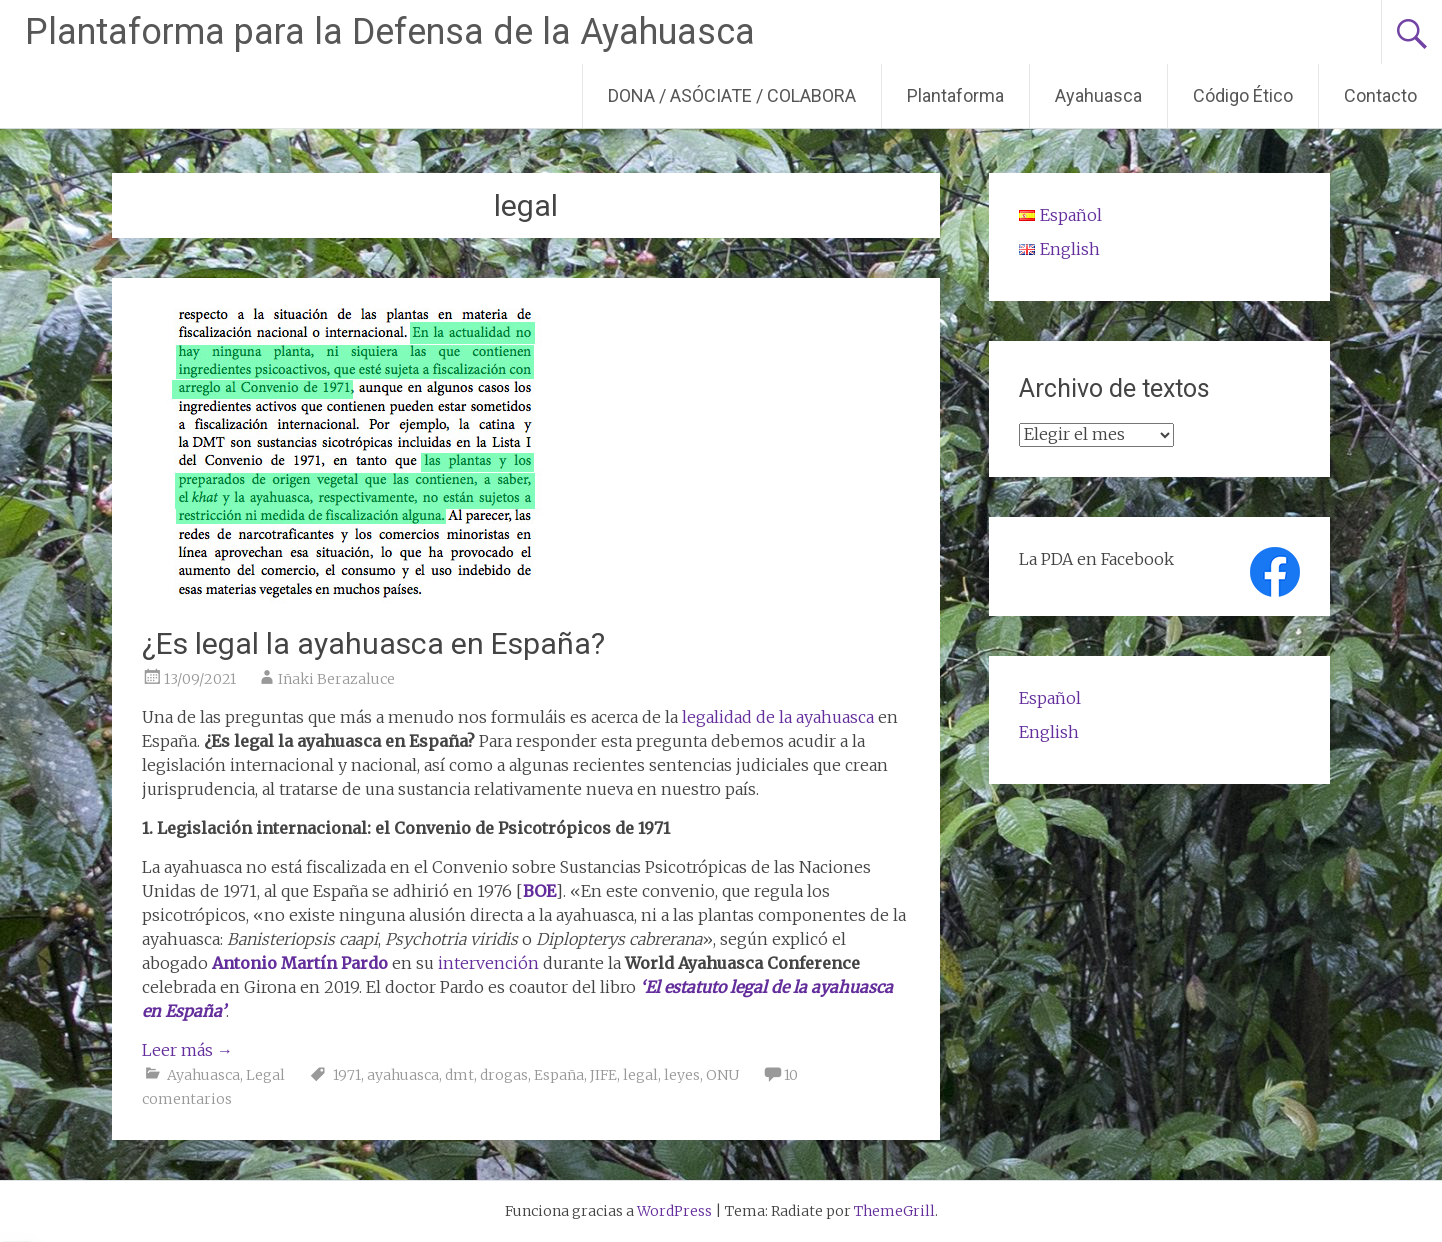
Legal (265, 1075)
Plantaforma (955, 95)
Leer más (187, 1050)
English (1049, 732)
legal (640, 1075)
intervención (488, 963)
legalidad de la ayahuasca (778, 717)
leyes (682, 1075)
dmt (459, 1075)
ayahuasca (403, 1075)
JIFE (603, 1075)
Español (1050, 698)
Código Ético (1243, 95)
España (559, 1075)
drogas (504, 1075)
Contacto (1380, 95)
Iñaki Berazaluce (336, 679)
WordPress (674, 1211)
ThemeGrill (894, 1211)
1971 (347, 1075)
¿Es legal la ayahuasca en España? (373, 643)
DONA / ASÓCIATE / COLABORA (732, 95)
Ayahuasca (1098, 95)
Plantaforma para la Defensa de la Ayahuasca (390, 32)
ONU (722, 1075)
